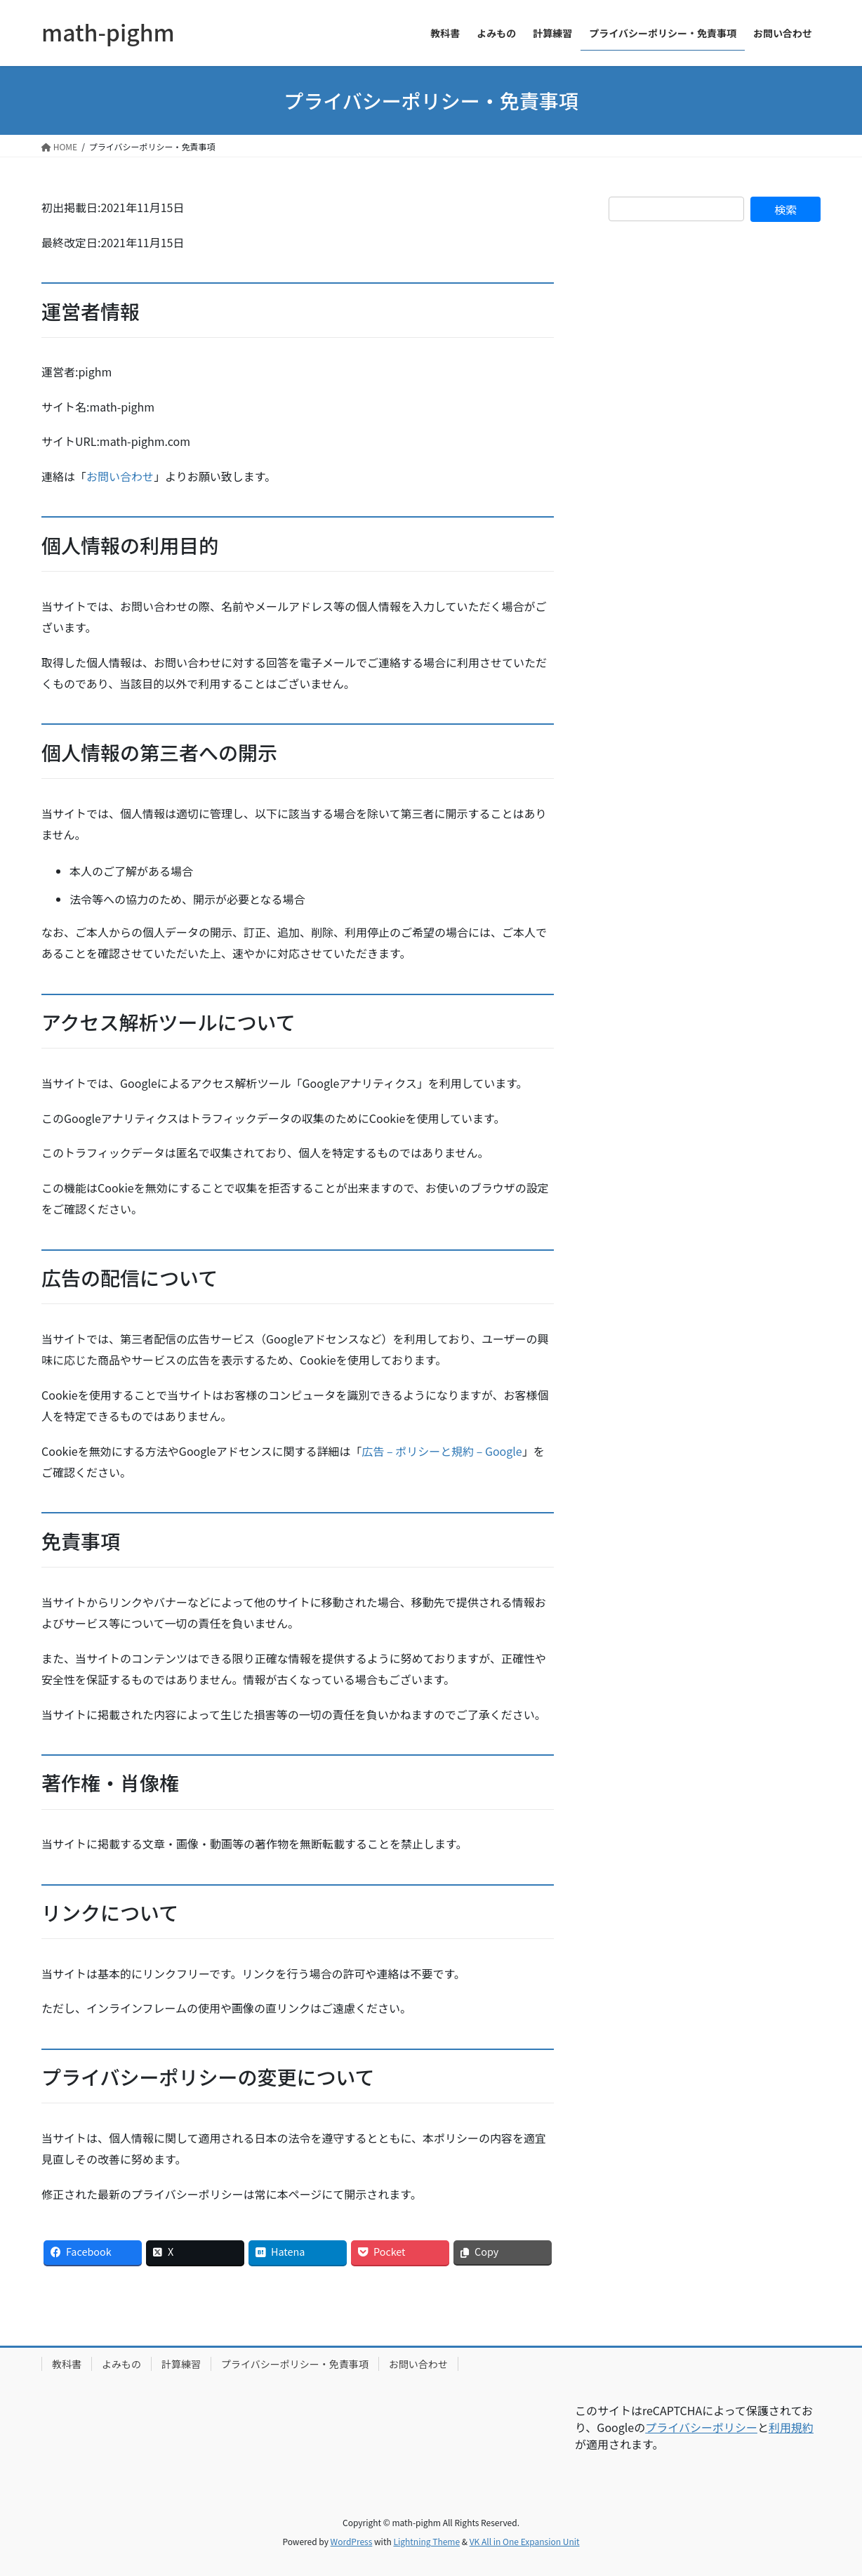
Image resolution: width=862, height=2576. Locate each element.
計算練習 (181, 2364)
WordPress (352, 2541)
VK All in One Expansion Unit (525, 2541)
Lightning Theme (426, 2541)
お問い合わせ (120, 476)
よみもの (121, 2364)
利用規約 (791, 2427)
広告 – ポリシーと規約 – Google (442, 1451)
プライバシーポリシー (701, 2427)
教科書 (66, 2364)
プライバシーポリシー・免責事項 (295, 2364)
